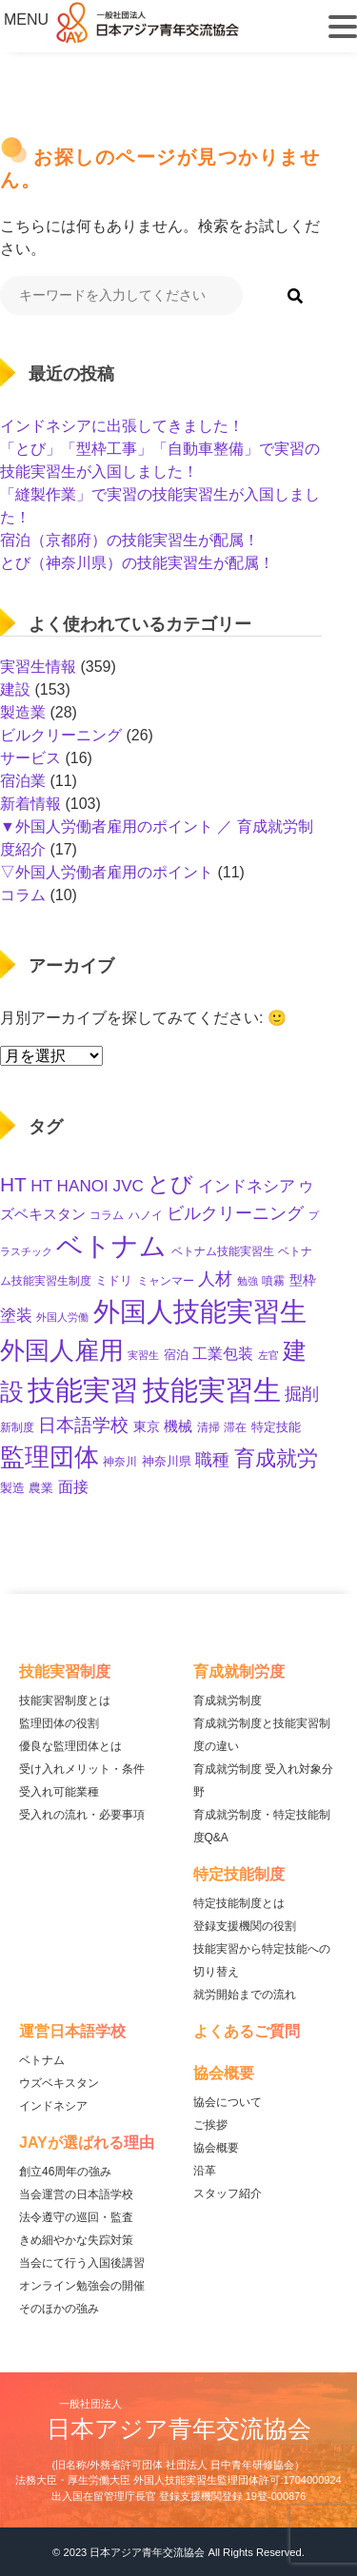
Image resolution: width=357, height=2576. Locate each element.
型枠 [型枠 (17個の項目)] (302, 1280)
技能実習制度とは (64, 1700)
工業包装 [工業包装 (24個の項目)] (222, 1353)
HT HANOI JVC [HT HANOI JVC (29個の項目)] (87, 1185)
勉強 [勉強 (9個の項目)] (247, 1281)
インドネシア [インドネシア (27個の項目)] (246, 1186)
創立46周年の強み (65, 2171)
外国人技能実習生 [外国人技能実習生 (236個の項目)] (200, 1312)
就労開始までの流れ (244, 1994)
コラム (23, 895)
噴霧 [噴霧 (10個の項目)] (273, 1280)
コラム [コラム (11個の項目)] (106, 1215)
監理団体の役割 (59, 1723)
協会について (227, 2102)
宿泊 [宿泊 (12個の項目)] (176, 1355)
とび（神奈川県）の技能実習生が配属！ (137, 563)
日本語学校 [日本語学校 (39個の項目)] (83, 1425)
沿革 (204, 2170)
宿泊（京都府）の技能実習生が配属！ (129, 540)
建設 (15, 689)
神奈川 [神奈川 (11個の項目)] (120, 1461)
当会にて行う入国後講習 (82, 2263)
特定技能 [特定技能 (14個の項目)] (276, 1427)
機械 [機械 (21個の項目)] (178, 1426)
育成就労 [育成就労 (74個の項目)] (276, 1458)
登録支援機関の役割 (244, 1926)
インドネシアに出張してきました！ (122, 426)
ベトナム (42, 2060)
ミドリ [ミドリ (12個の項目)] (113, 1281)
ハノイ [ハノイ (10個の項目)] (146, 1215)
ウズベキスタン (59, 2083)
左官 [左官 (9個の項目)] (268, 1355)
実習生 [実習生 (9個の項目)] (143, 1355)
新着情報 (30, 804)
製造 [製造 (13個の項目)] (12, 1488)
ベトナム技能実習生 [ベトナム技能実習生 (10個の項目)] (222, 1251)
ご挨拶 (210, 2125)
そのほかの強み (59, 2308)
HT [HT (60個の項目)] (13, 1184)
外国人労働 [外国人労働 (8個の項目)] (62, 1317)
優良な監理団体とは (70, 1746)
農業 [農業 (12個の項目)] (41, 1488)
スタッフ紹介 (227, 2193)
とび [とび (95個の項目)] (170, 1183)
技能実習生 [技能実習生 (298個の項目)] (212, 1390)
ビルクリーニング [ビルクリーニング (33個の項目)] (235, 1213)
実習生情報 (38, 667)
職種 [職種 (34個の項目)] (212, 1459)
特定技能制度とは (239, 1903)
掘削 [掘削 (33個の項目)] (302, 1394)
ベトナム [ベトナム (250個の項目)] (111, 1245)
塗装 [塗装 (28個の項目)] (16, 1316)
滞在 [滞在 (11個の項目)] (235, 1427)
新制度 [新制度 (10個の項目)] (17, 1427)
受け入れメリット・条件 (82, 1769)
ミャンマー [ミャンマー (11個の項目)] (165, 1281)
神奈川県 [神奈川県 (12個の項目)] (166, 1461)
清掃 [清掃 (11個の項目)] (208, 1427)
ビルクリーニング (61, 735)
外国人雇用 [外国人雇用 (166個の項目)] (62, 1350)
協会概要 (216, 2147)
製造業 (23, 712)
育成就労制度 (227, 1700)
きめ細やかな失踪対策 (76, 2240)
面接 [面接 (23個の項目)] (73, 1487)
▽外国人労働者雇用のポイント (106, 872)
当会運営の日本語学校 (76, 2194)
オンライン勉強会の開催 (82, 2285)
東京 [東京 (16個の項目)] (146, 1426)
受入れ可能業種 (59, 1792)
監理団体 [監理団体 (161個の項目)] (49, 1457)
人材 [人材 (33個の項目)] (215, 1278)
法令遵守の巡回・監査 (76, 2217)
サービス (30, 758)
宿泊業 (23, 781)
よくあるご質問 (246, 2031)
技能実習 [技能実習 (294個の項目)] (83, 1390)
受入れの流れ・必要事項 (82, 1814)
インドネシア (53, 2106)
